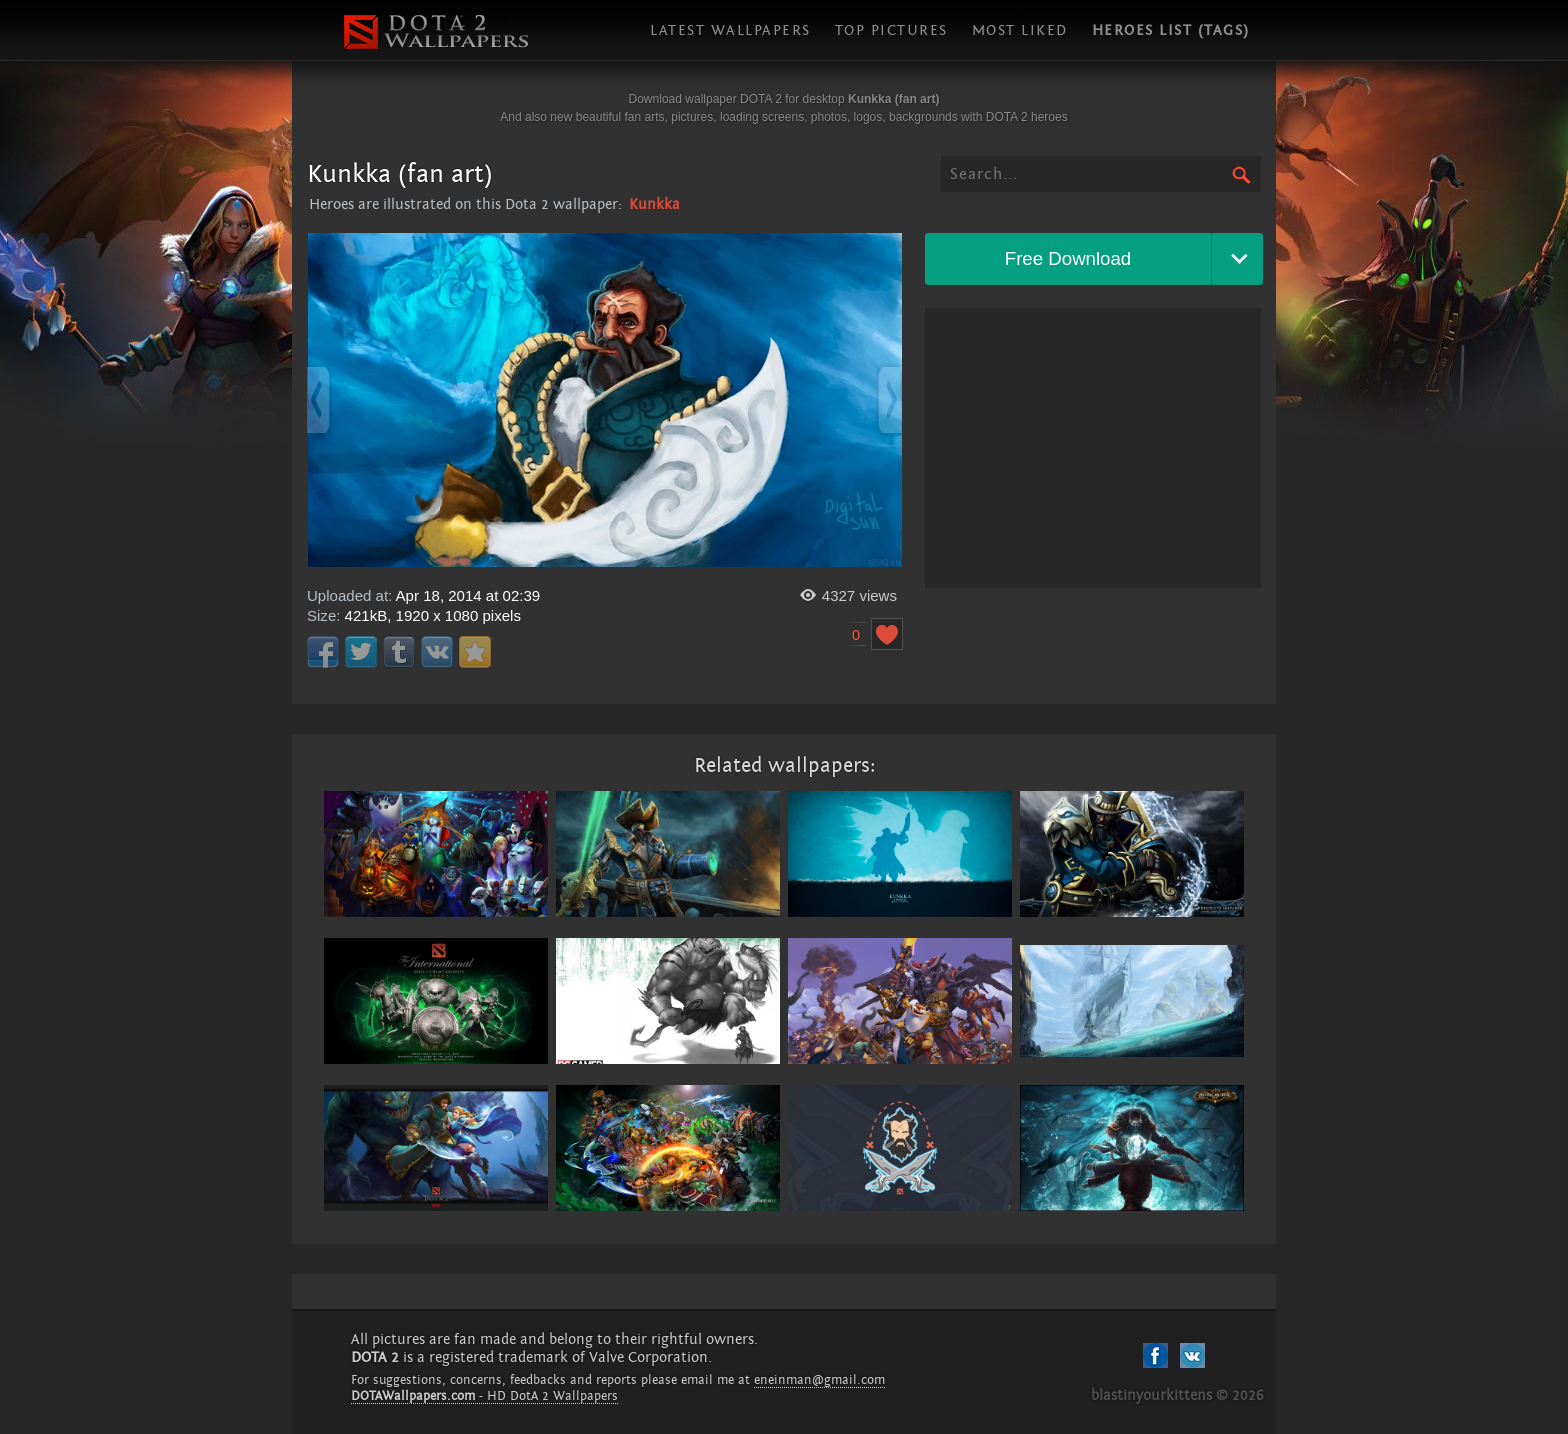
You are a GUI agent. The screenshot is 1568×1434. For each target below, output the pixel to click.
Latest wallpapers (730, 30)
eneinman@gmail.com (819, 1380)
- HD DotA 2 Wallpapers (484, 1396)
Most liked (1020, 30)
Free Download (1068, 258)
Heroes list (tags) (1171, 30)
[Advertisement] (1093, 448)
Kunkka (654, 204)
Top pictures (891, 30)
